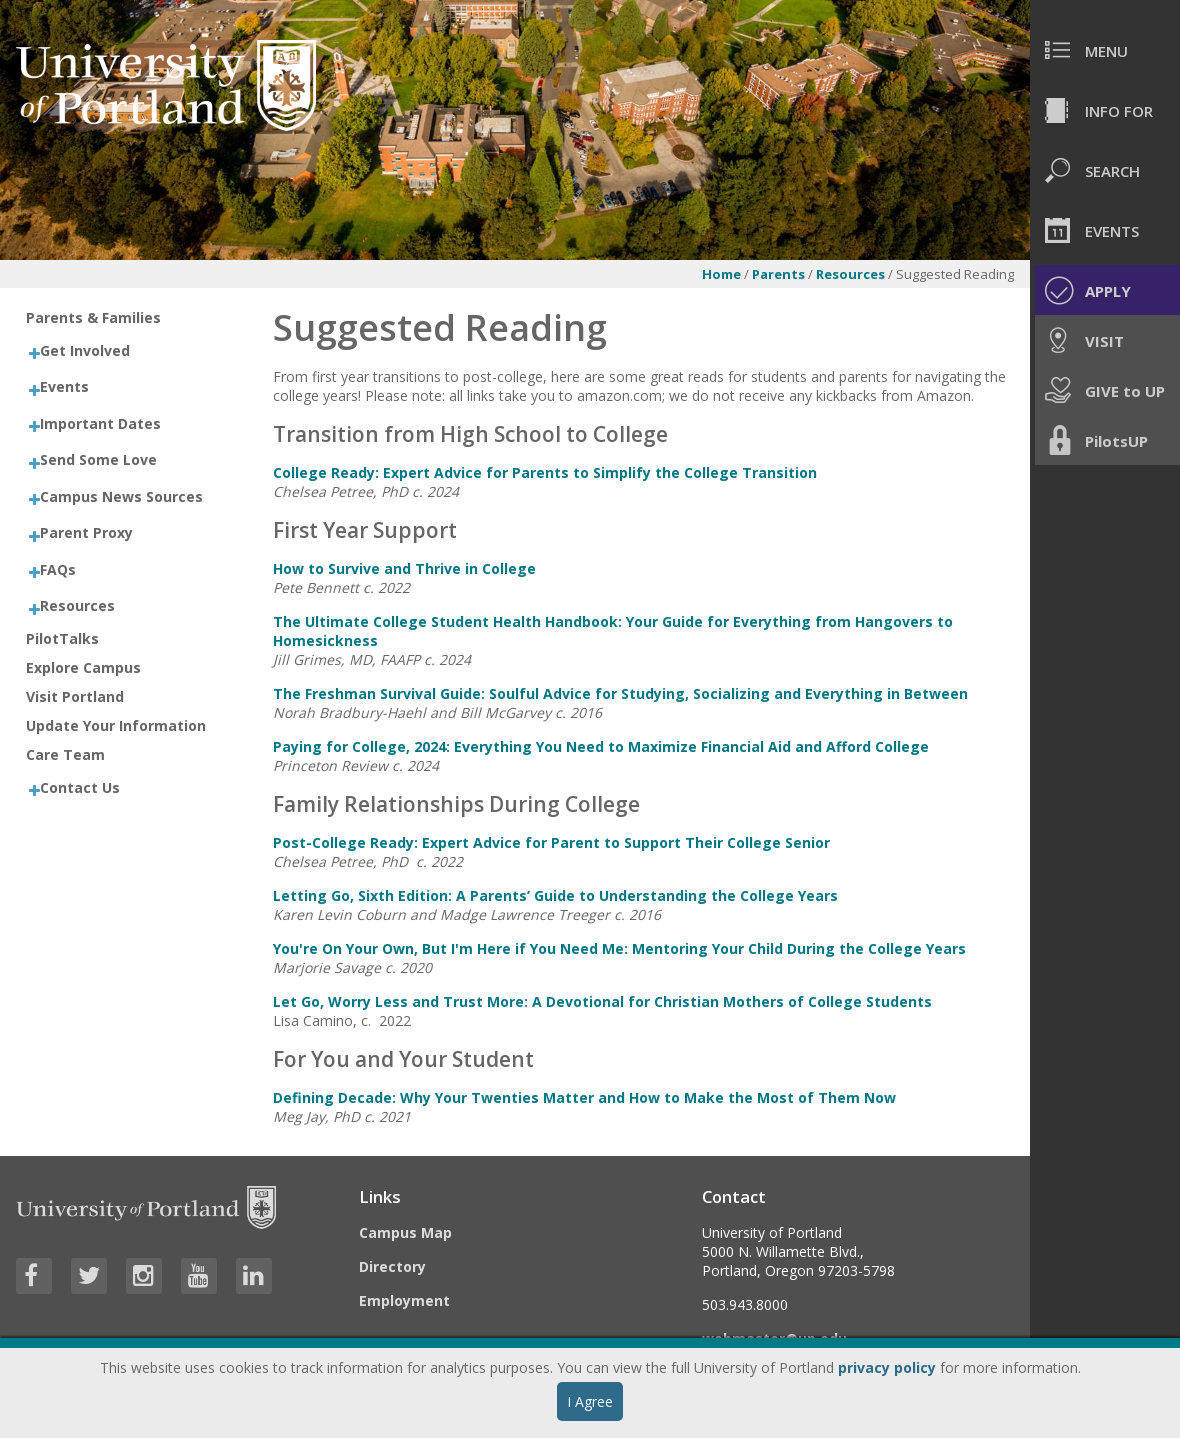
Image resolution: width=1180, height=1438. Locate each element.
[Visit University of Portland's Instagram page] (144, 1276)
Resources (852, 274)
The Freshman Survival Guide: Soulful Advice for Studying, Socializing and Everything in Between (620, 693)
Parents (778, 274)
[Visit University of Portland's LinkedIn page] (254, 1276)
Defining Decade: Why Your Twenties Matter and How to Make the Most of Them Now (584, 1097)
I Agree (590, 1401)
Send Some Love (98, 459)
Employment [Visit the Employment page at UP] (404, 1300)
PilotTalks (62, 638)
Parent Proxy (86, 532)
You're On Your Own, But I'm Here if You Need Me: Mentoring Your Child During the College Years (619, 948)
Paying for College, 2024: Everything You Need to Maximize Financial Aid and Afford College (601, 746)
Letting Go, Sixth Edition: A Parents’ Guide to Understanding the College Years (555, 895)
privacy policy (887, 1367)
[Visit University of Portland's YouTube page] (199, 1276)
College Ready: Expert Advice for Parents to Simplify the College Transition (545, 472)
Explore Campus (83, 667)
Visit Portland (75, 696)
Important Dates (100, 423)
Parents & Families (93, 317)
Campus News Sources (121, 496)
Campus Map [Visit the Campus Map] (405, 1232)
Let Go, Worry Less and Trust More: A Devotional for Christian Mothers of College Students (602, 1001)
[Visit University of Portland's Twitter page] (89, 1276)
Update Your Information (116, 725)
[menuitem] (1105, 50)
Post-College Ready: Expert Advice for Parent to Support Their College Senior (551, 842)
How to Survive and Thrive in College (404, 568)
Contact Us (80, 787)
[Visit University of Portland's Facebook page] (34, 1276)
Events (64, 386)
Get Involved (85, 350)
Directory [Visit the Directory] (392, 1266)
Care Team (65, 754)
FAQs (58, 569)
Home (721, 274)
